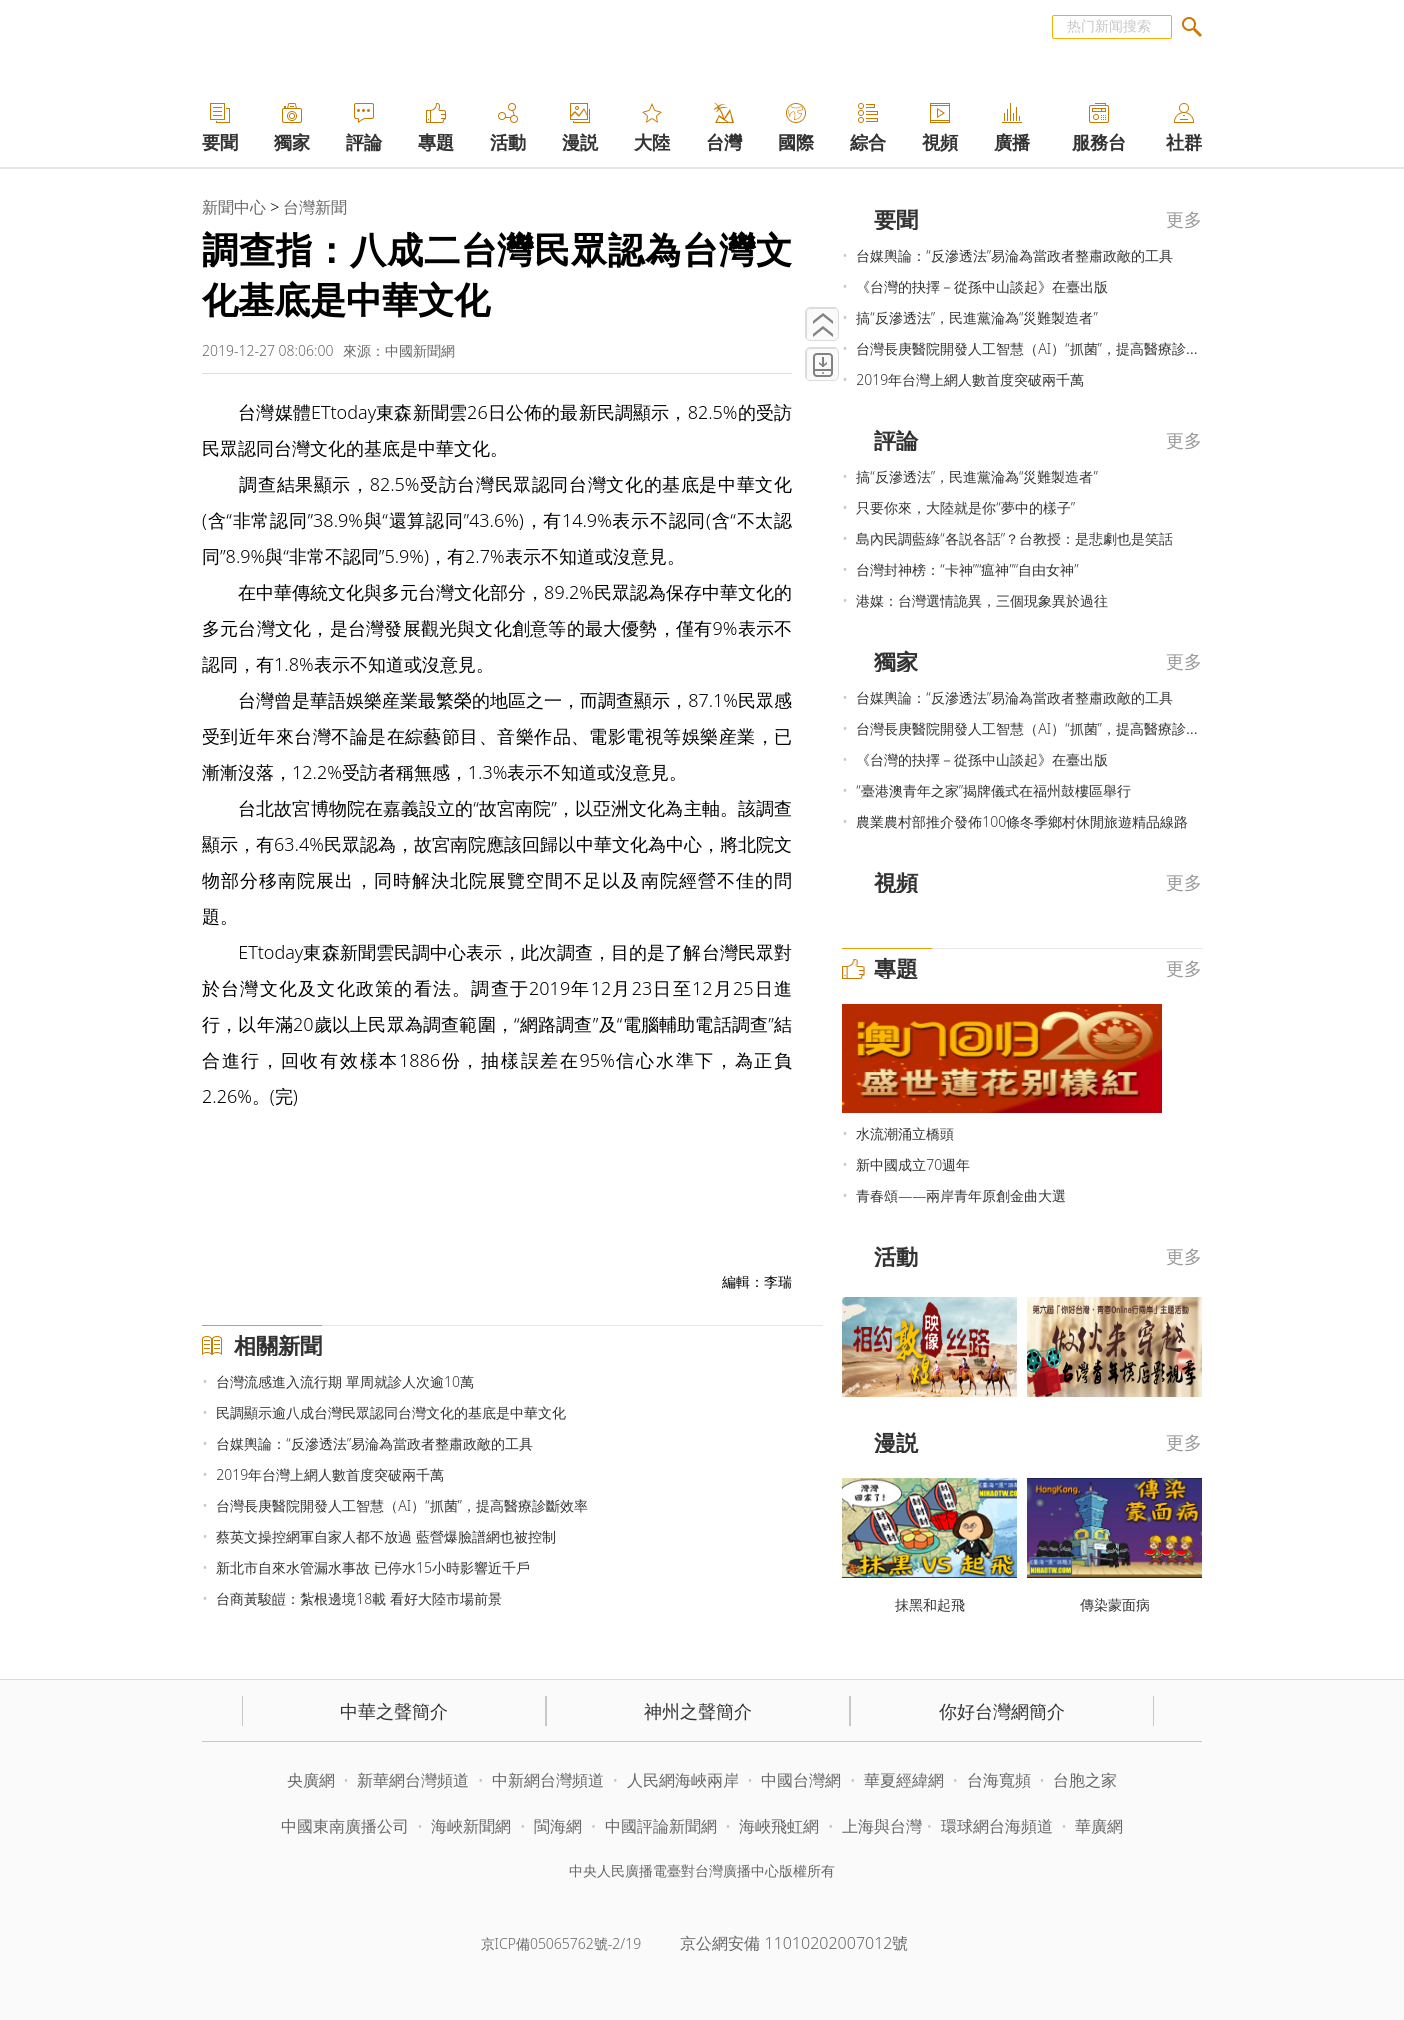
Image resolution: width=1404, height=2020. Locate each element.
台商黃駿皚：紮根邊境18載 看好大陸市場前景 (359, 1598)
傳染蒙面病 (1115, 1604)
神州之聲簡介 (698, 1711)
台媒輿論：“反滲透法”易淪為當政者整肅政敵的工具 (374, 1443)
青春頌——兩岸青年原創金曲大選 (961, 1195)
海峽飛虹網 (781, 1826)
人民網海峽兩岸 (683, 1780)
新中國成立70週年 (913, 1164)
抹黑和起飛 (930, 1604)
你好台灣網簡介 (1002, 1711)
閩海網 (558, 1826)
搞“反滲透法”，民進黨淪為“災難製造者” (976, 317)
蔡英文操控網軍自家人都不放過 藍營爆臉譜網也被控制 (386, 1536)
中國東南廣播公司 (347, 1826)
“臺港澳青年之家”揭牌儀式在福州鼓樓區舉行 (993, 790)
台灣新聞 (315, 207)
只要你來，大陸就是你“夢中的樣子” (965, 507)
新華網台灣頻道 (413, 1780)
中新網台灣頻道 (548, 1780)
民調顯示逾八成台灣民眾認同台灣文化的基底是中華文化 (391, 1412)
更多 (1184, 219)
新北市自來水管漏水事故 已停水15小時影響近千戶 (373, 1567)
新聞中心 (234, 207)
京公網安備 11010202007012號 (794, 1943)
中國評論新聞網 (661, 1826)
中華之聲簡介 (394, 1711)
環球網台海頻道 (999, 1826)
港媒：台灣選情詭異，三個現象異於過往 (982, 600)
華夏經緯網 (904, 1780)
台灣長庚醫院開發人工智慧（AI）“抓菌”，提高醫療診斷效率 (402, 1505)
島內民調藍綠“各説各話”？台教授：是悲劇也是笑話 (1014, 538)
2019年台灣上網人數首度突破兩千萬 (330, 1474)
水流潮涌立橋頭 (905, 1133)
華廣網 (1099, 1826)
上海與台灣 (882, 1826)
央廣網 (311, 1780)
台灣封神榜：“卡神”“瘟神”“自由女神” (967, 569)
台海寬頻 (999, 1780)
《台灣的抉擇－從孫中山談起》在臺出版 (982, 286)
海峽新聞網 (471, 1826)
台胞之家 (1085, 1780)
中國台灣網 (801, 1780)
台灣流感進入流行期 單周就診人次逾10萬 (345, 1381)
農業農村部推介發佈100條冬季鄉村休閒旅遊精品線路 (1022, 821)
